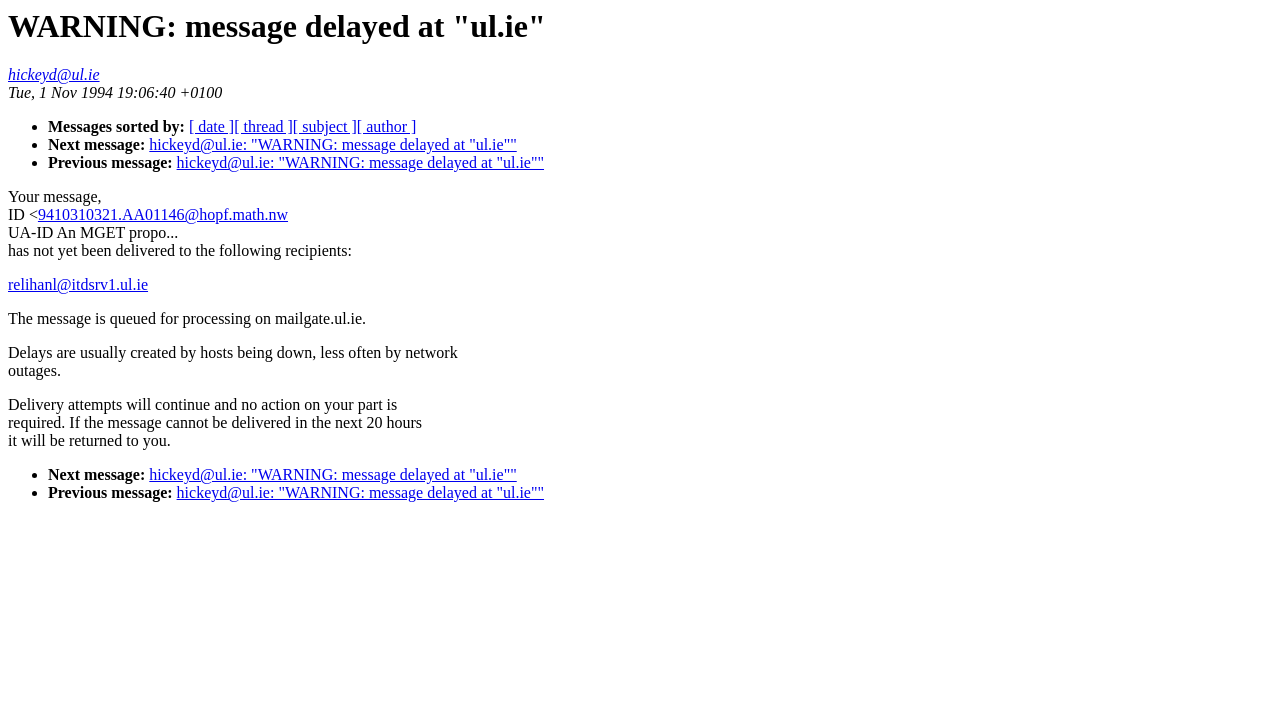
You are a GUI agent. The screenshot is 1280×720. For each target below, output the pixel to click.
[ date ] (211, 126)
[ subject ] (325, 126)
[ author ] (387, 126)
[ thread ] (263, 126)
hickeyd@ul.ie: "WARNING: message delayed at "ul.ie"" (332, 144)
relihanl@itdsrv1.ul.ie (78, 284)
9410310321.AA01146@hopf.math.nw (163, 214)
